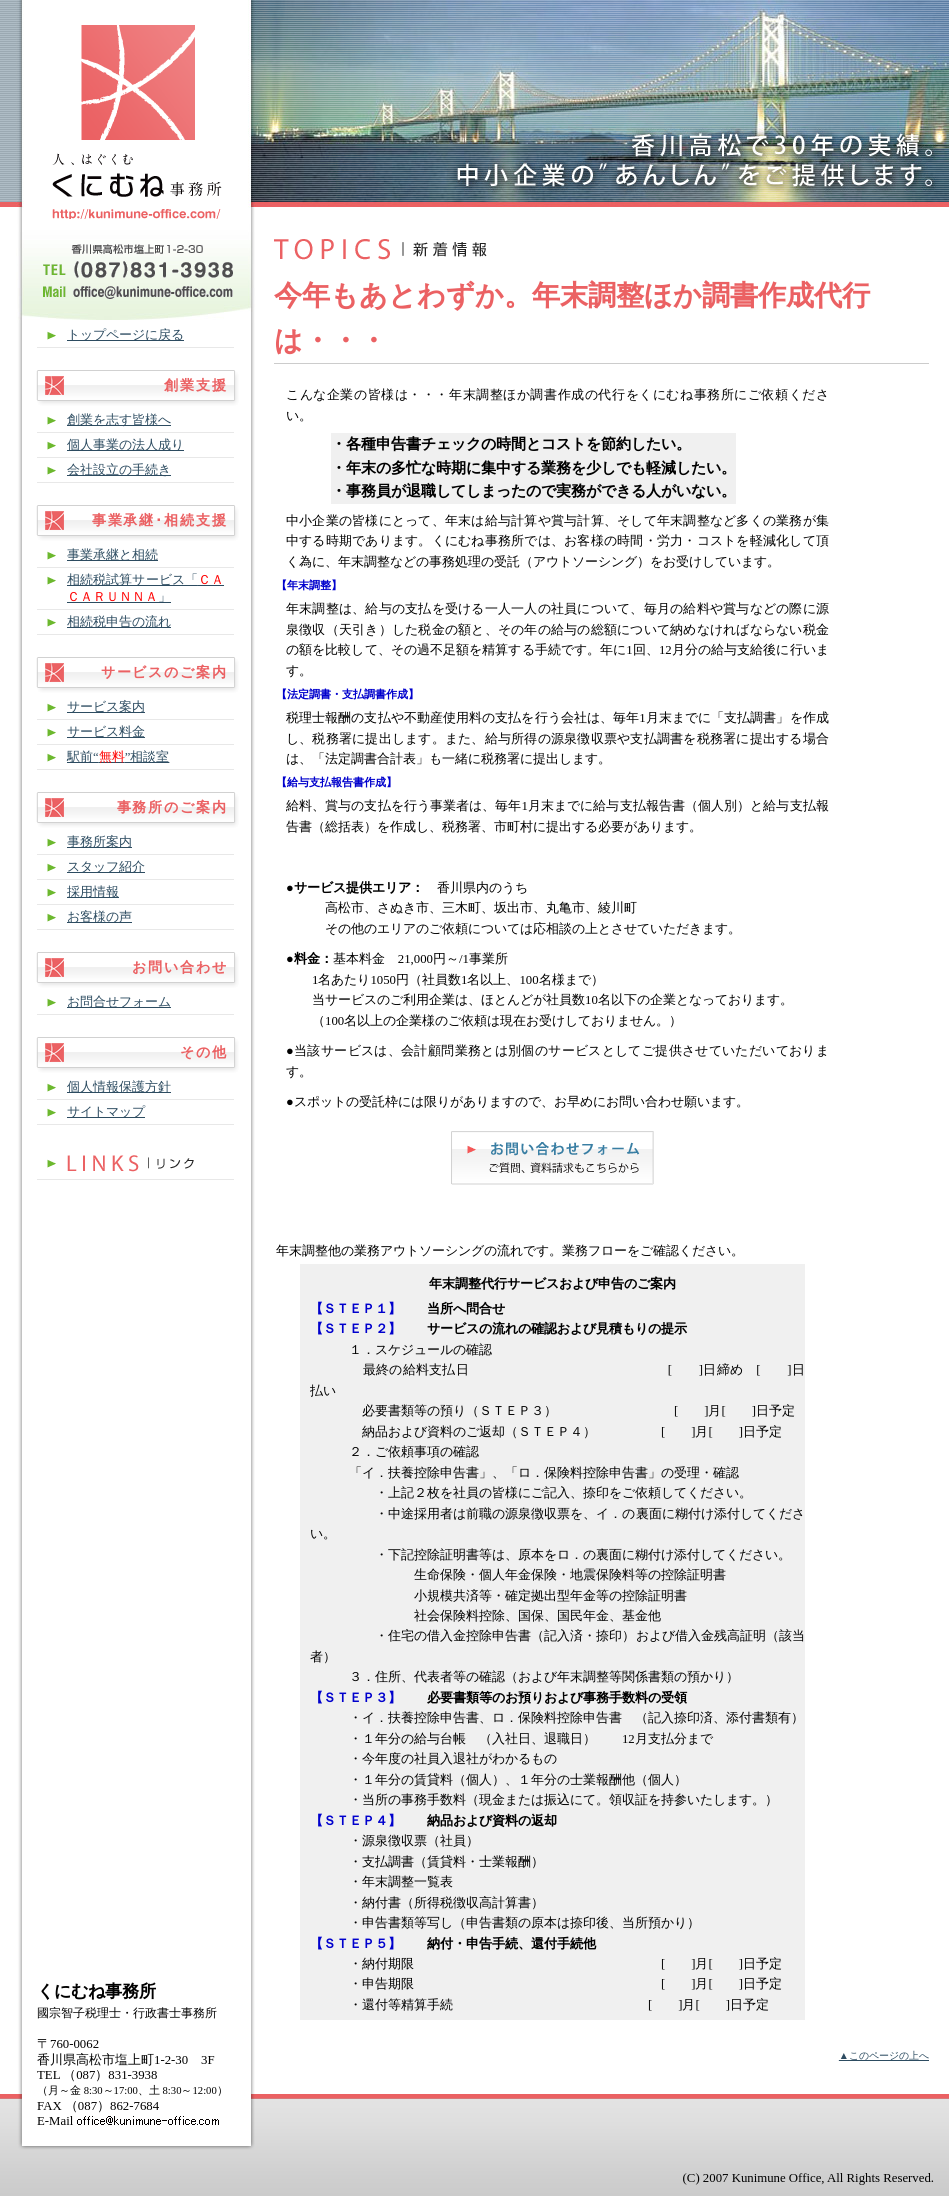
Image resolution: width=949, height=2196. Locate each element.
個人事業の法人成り (125, 445)
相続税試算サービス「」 (145, 588)
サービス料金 (106, 732)
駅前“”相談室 (118, 757)
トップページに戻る (125, 335)
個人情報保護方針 (119, 1087)
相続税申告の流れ (119, 622)
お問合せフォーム (119, 1002)
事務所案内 (99, 842)
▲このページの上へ (884, 2055)
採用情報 (93, 892)
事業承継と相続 (112, 555)
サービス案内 (106, 707)
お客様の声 (99, 917)
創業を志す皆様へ (119, 420)
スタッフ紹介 (106, 867)
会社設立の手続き (119, 470)
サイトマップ (106, 1112)
